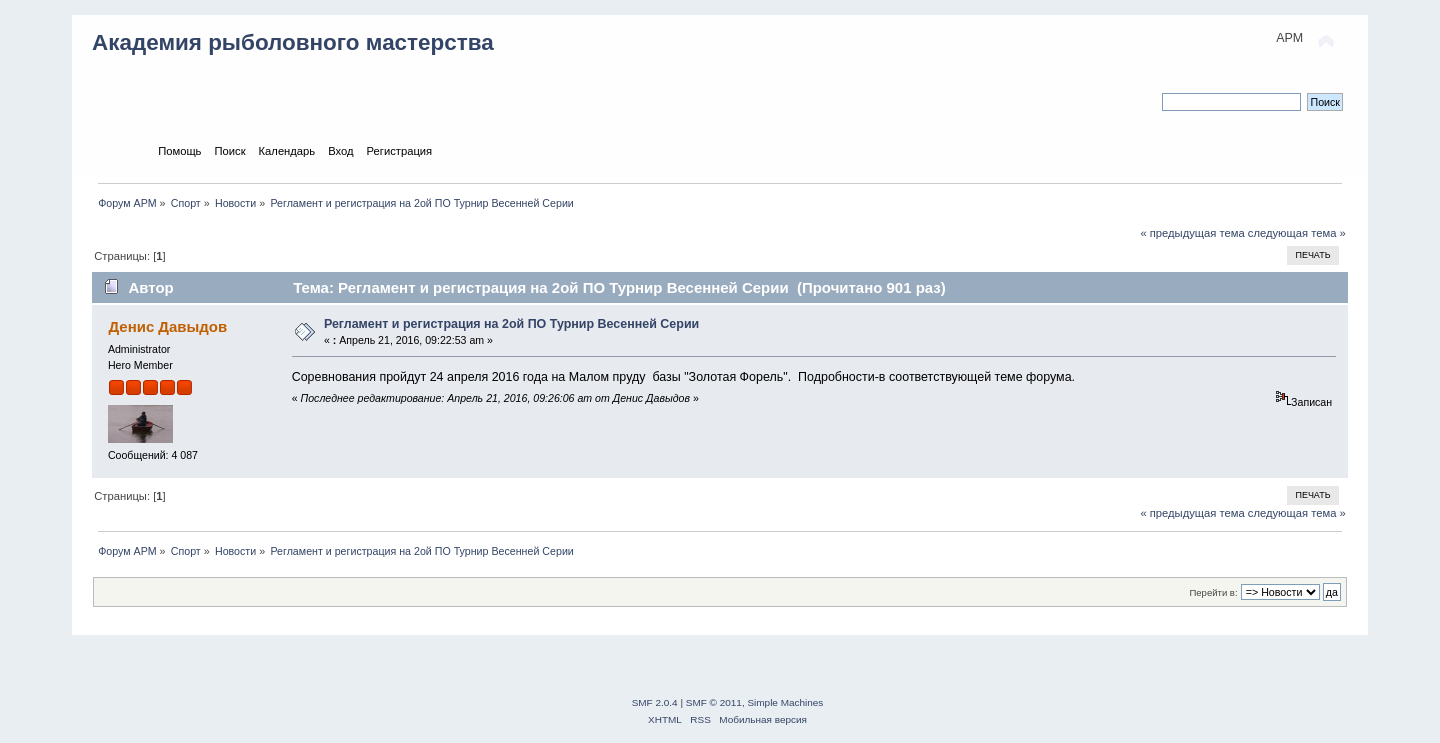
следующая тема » (1297, 233)
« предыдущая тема (1192, 233)
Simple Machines (785, 702)
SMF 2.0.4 (655, 702)
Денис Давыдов (167, 326)
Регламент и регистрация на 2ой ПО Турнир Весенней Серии (511, 324)
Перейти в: (1213, 592)
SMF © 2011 (714, 702)
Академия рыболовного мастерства (293, 42)
